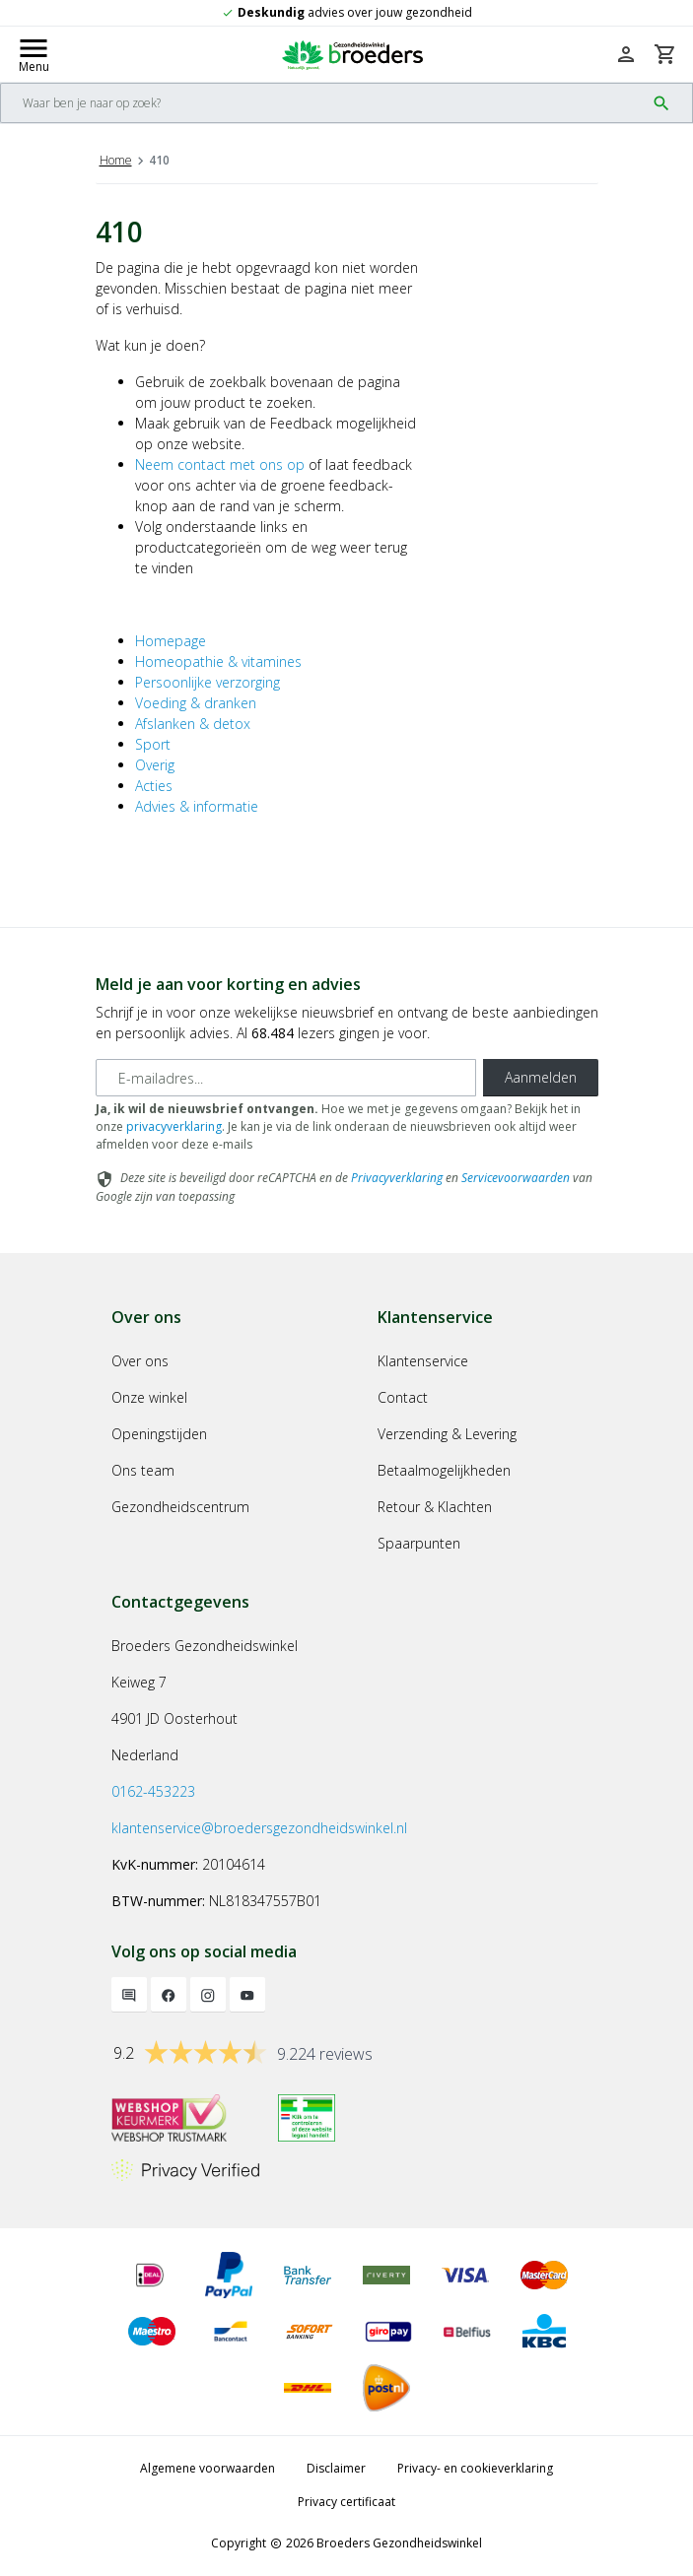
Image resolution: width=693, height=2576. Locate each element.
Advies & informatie (196, 806)
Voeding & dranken (195, 703)
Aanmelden (541, 1077)
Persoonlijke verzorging (207, 682)
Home (116, 160)
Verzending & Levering (447, 1433)
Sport (153, 744)
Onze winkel (149, 1397)
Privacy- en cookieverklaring (475, 2468)
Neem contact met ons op (220, 464)
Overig (154, 765)
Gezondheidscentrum (180, 1506)
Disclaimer (336, 2468)
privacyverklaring (174, 1126)
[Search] (323, 103)
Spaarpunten (419, 1543)
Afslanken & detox (192, 723)
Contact (403, 1397)
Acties (154, 785)
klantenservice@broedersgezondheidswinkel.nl (259, 1827)
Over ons (140, 1361)
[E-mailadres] (286, 1077)
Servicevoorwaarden (515, 1177)
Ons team (142, 1470)
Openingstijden (159, 1433)
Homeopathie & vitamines (218, 661)
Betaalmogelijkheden (444, 1470)
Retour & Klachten (435, 1506)
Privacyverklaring (397, 1177)
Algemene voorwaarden (207, 2468)
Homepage (170, 640)
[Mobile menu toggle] (33, 54)
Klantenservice (423, 1361)
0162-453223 (153, 1791)
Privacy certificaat (346, 2501)
